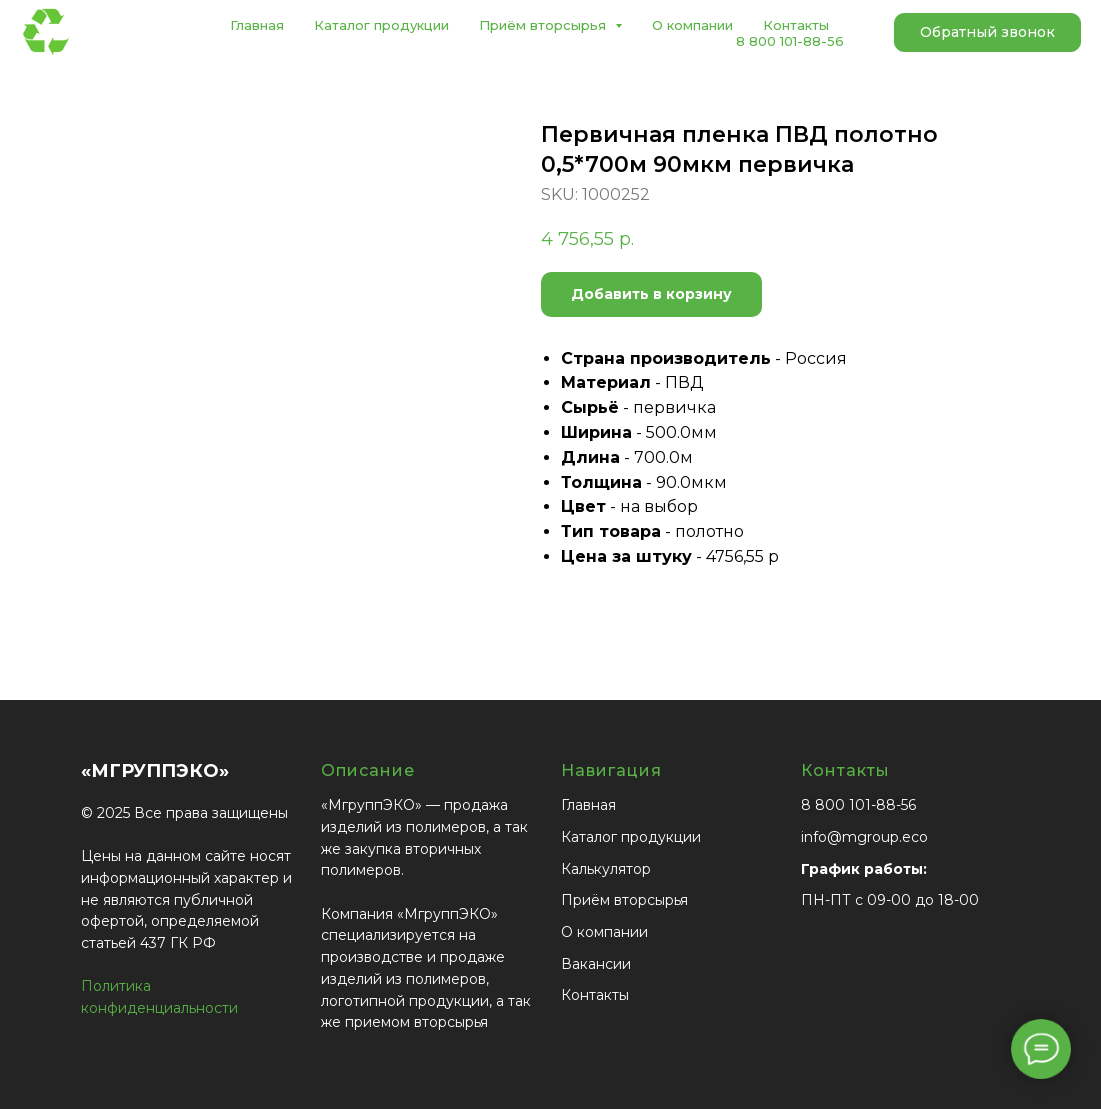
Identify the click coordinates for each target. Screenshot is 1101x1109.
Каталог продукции (381, 25)
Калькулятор (606, 869)
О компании (692, 25)
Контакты (796, 25)
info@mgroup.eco (864, 837)
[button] (987, 33)
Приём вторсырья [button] (544, 25)
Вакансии (596, 964)
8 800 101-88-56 (790, 41)
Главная (257, 25)
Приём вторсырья (624, 900)
